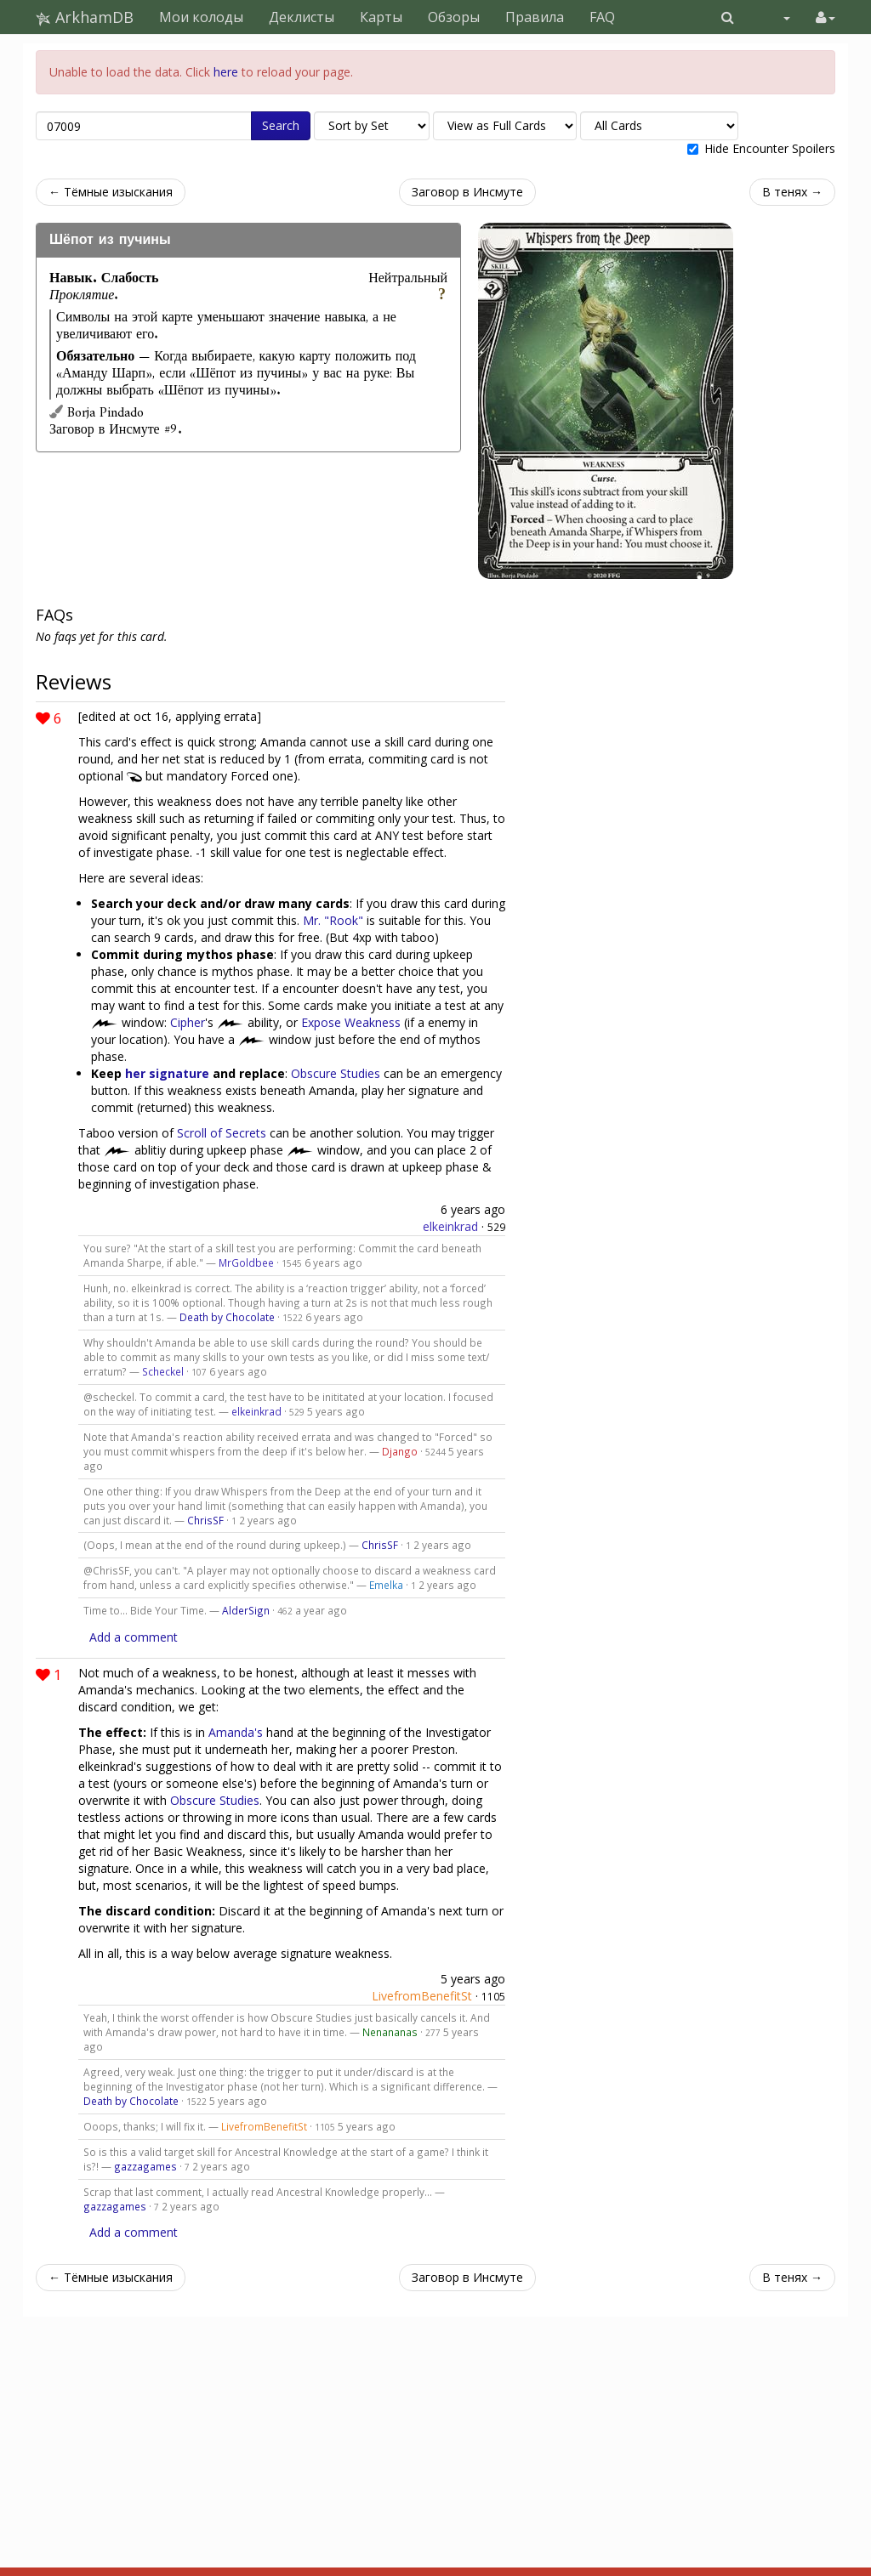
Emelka (386, 1585)
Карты (381, 17)
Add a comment (133, 1637)
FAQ (602, 17)
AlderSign (246, 1610)
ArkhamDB (85, 17)
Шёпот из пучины (110, 239)
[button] (728, 17)
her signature (167, 1073)
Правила (534, 17)
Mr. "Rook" (333, 920)
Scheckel (163, 1371)
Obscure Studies (335, 1073)
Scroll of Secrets (221, 1133)
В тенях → (792, 192)
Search (280, 125)
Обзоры (454, 17)
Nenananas (390, 2032)
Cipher (187, 1022)
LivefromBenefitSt (422, 1996)
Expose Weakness (351, 1022)
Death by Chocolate (227, 1317)
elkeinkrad (450, 1226)
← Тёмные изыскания (110, 192)
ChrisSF (205, 1520)
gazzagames (145, 2166)
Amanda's (235, 1732)
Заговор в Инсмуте (467, 192)
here (225, 72)
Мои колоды (201, 17)
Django (400, 1451)
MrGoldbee (246, 1262)
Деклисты (301, 17)
